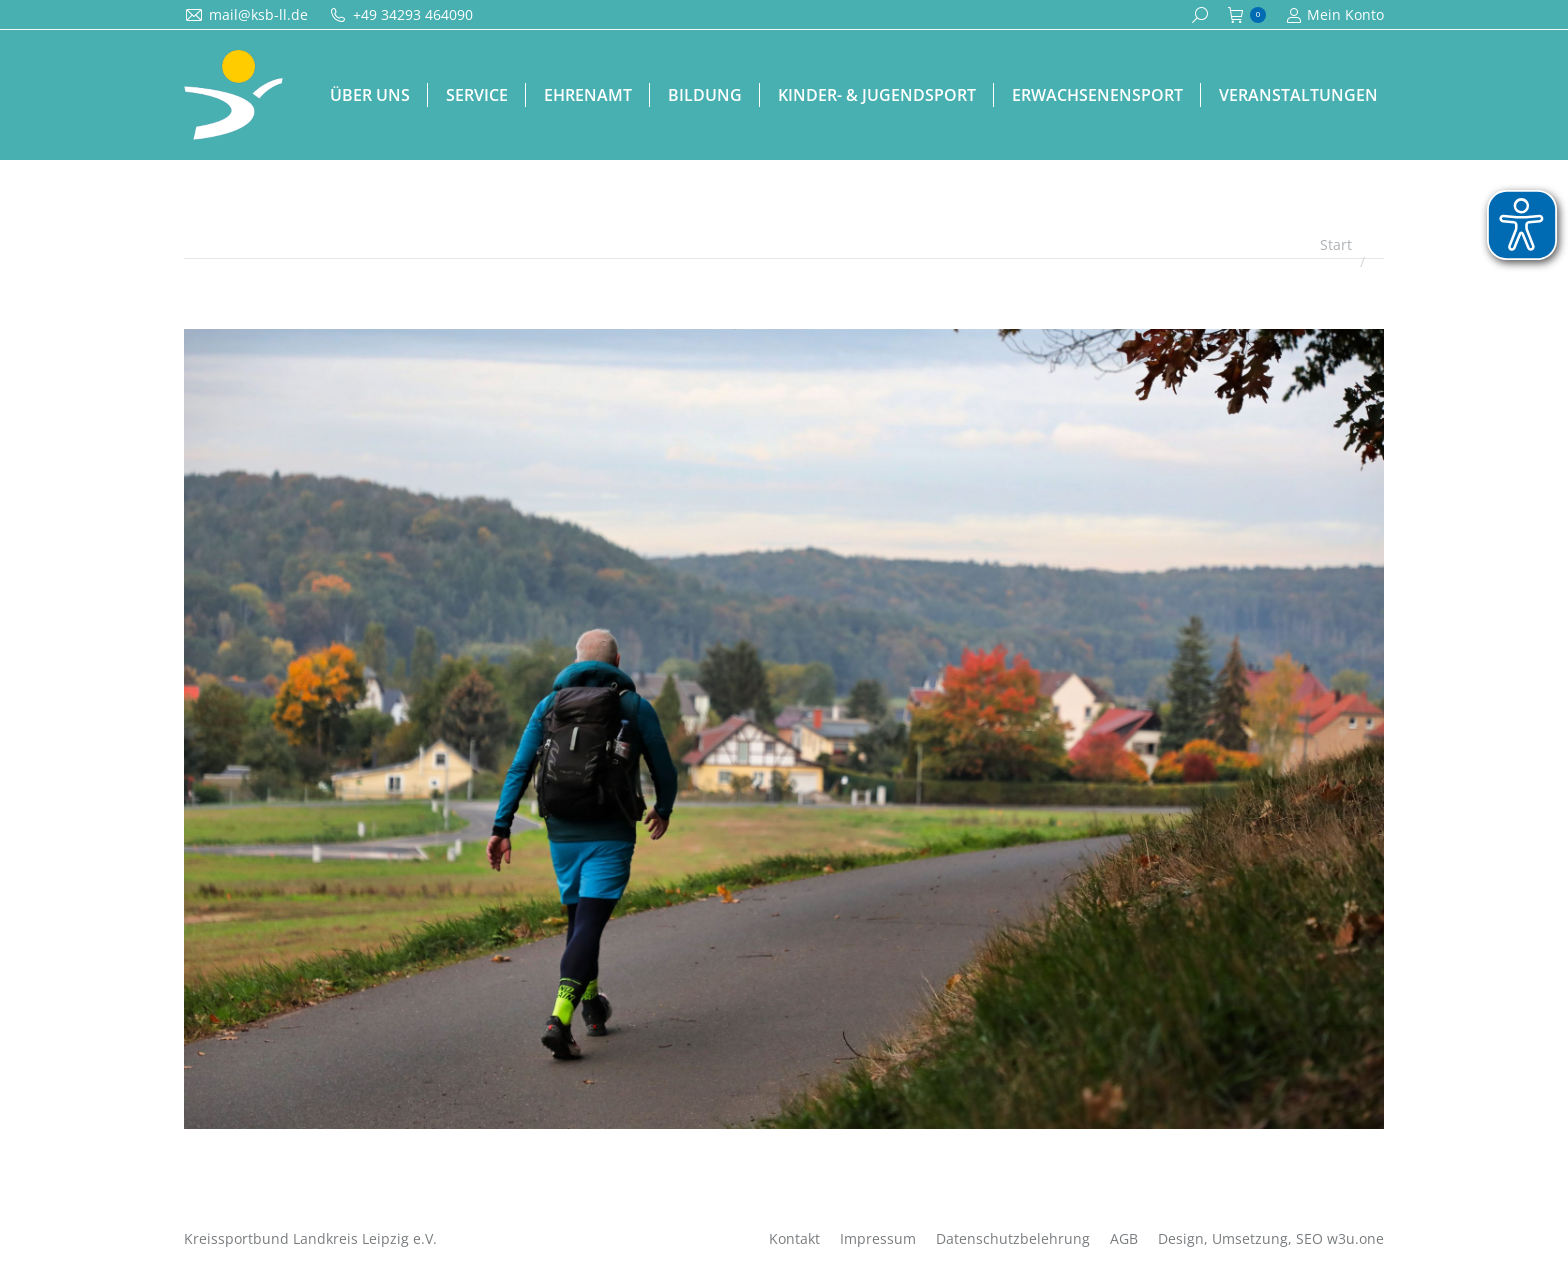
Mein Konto (1335, 15)
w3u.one (1355, 1238)
